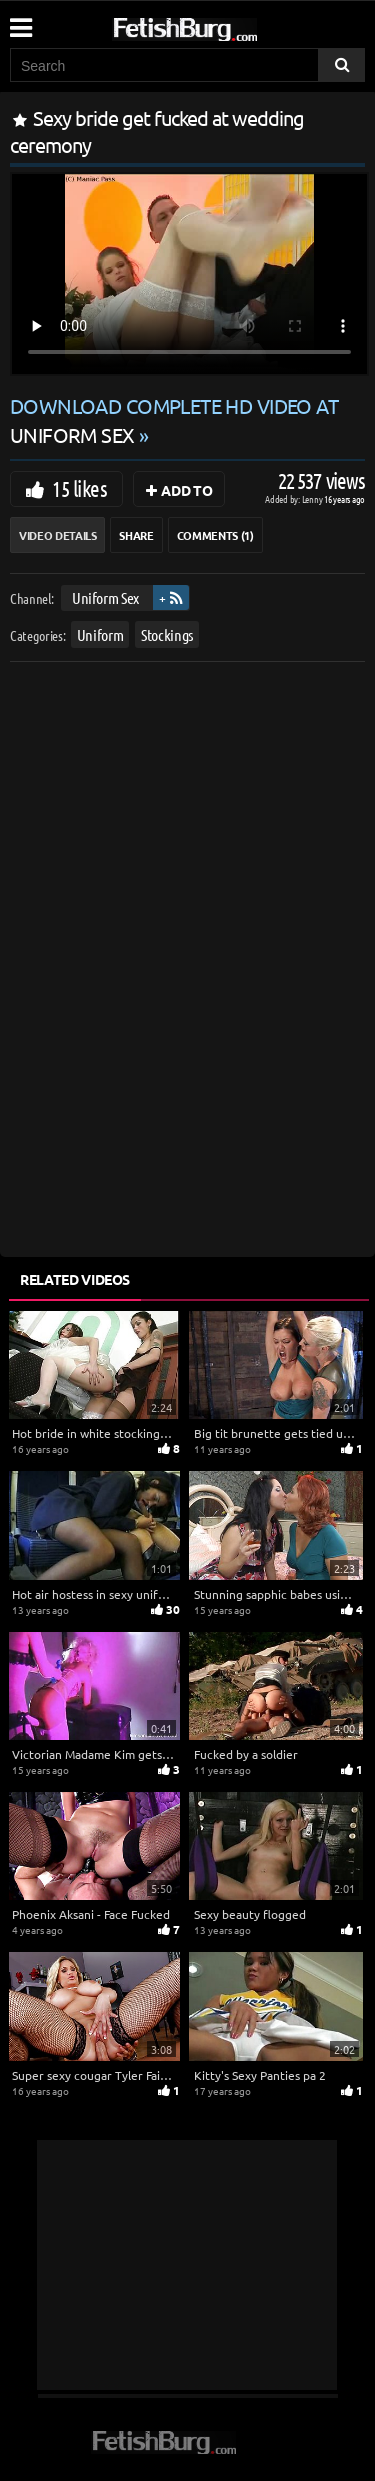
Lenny (313, 498)
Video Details (57, 535)
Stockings (167, 634)
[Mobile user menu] (20, 21)
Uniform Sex (105, 597)
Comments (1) (215, 535)
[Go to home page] (223, 25)
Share (136, 535)
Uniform (100, 634)
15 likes (79, 488)
